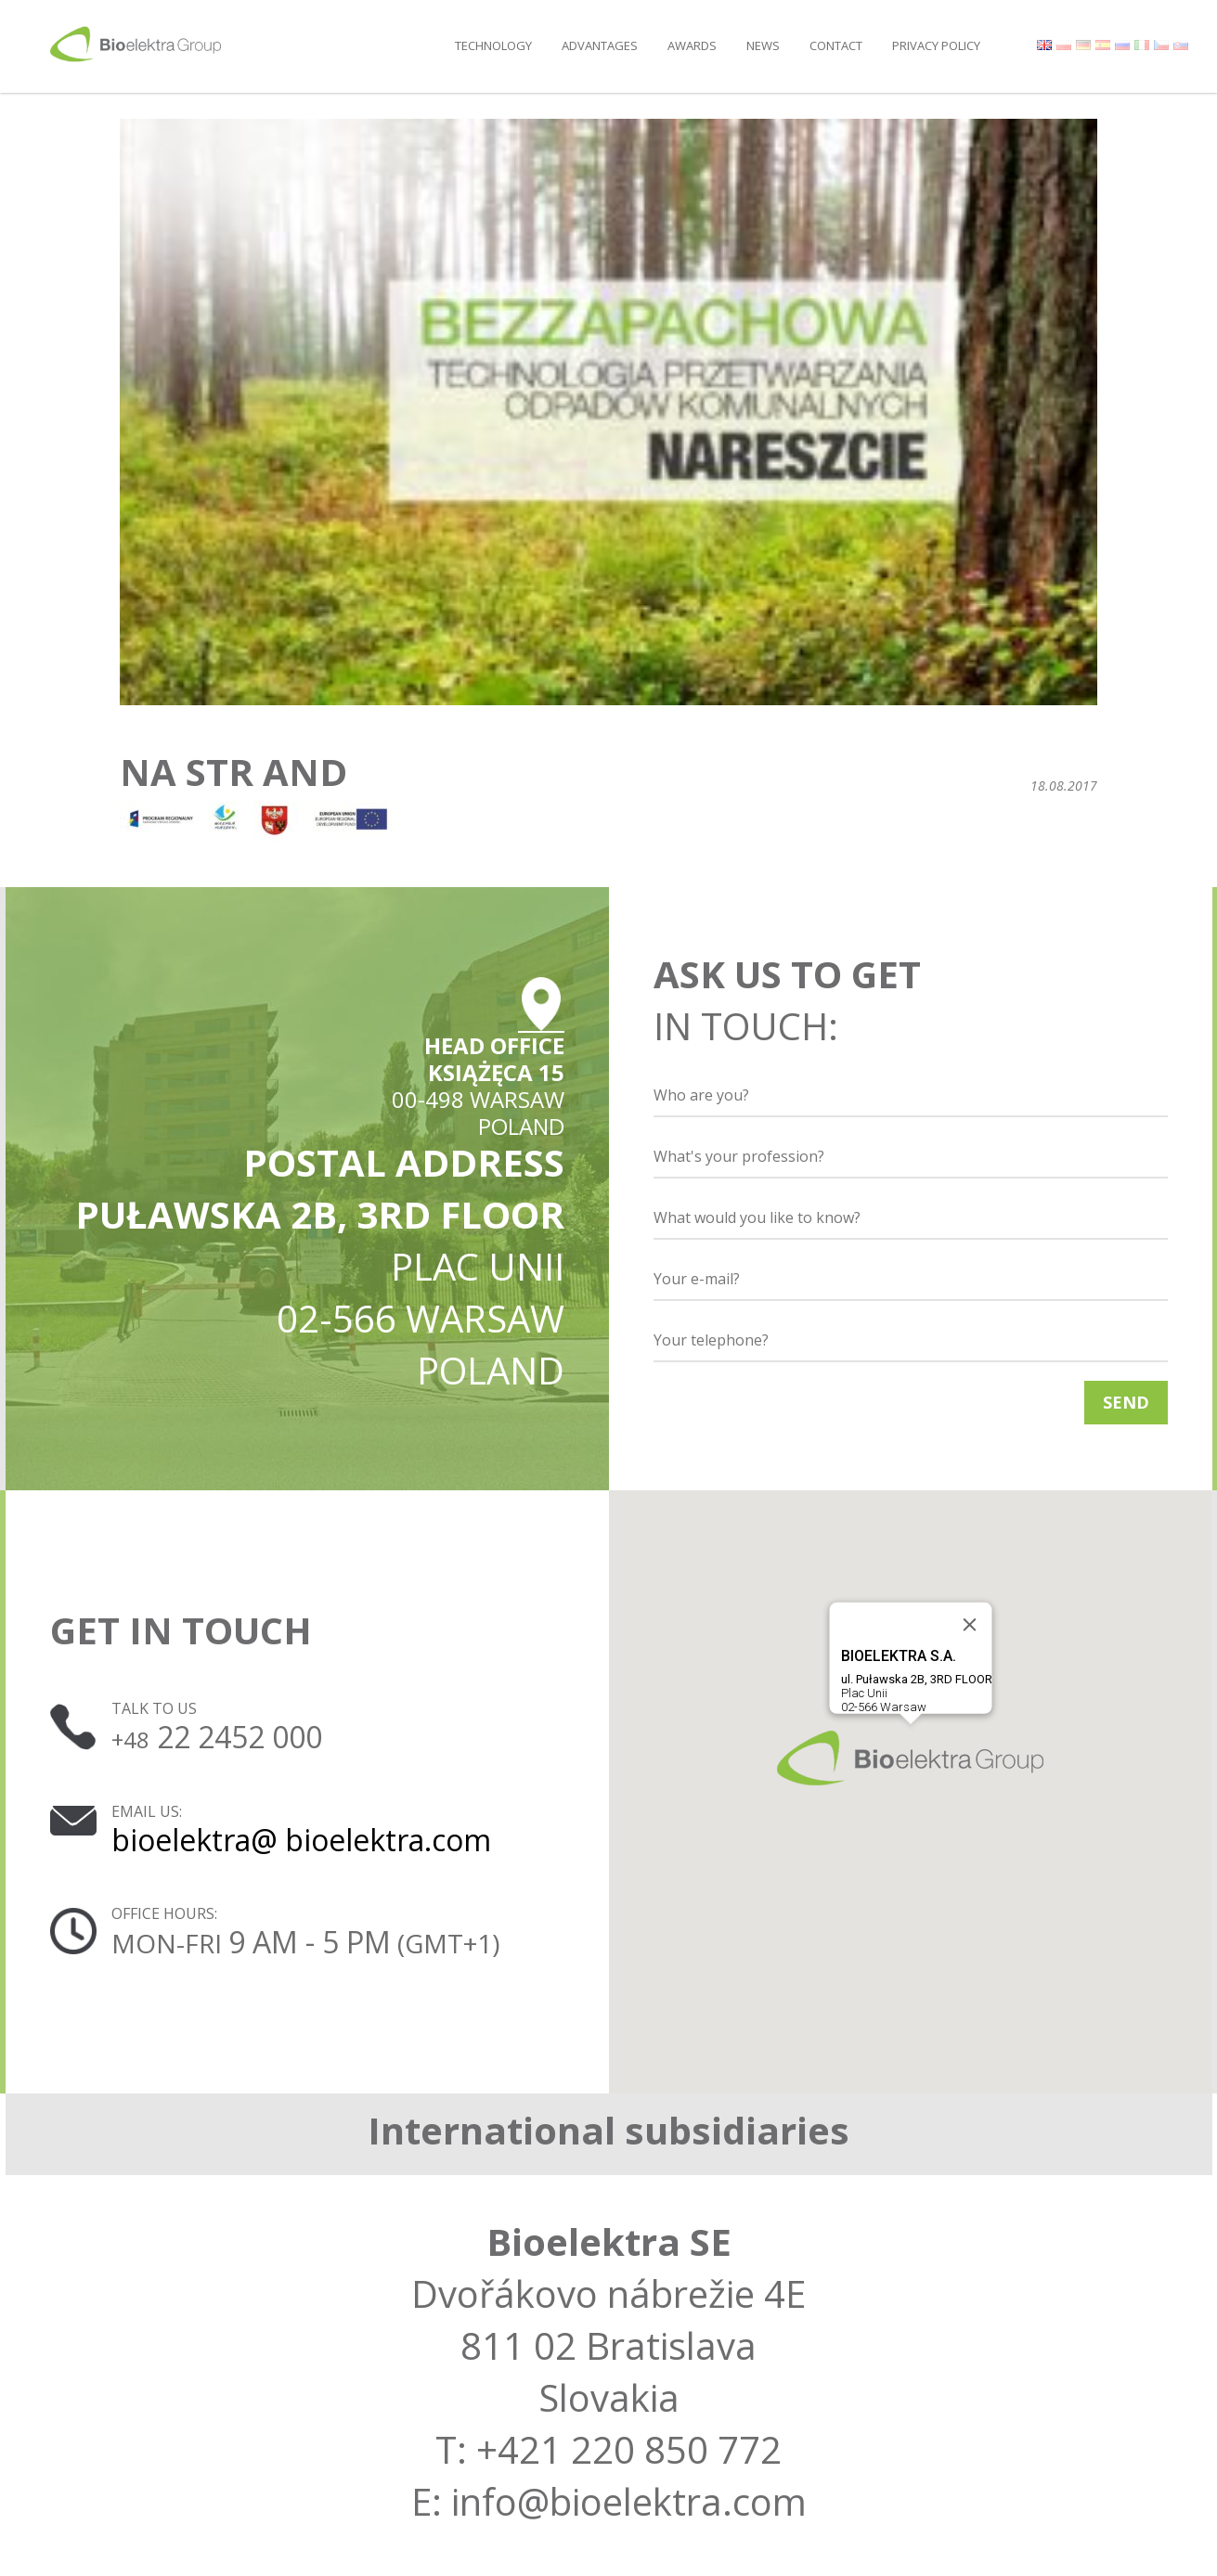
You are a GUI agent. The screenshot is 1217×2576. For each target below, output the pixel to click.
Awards (692, 45)
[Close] (969, 1625)
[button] (910, 1758)
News (763, 45)
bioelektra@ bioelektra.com (301, 1840)
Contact (835, 45)
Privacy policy (936, 45)
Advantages (600, 45)
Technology (493, 45)
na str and (233, 772)
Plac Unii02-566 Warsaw (915, 1680)
